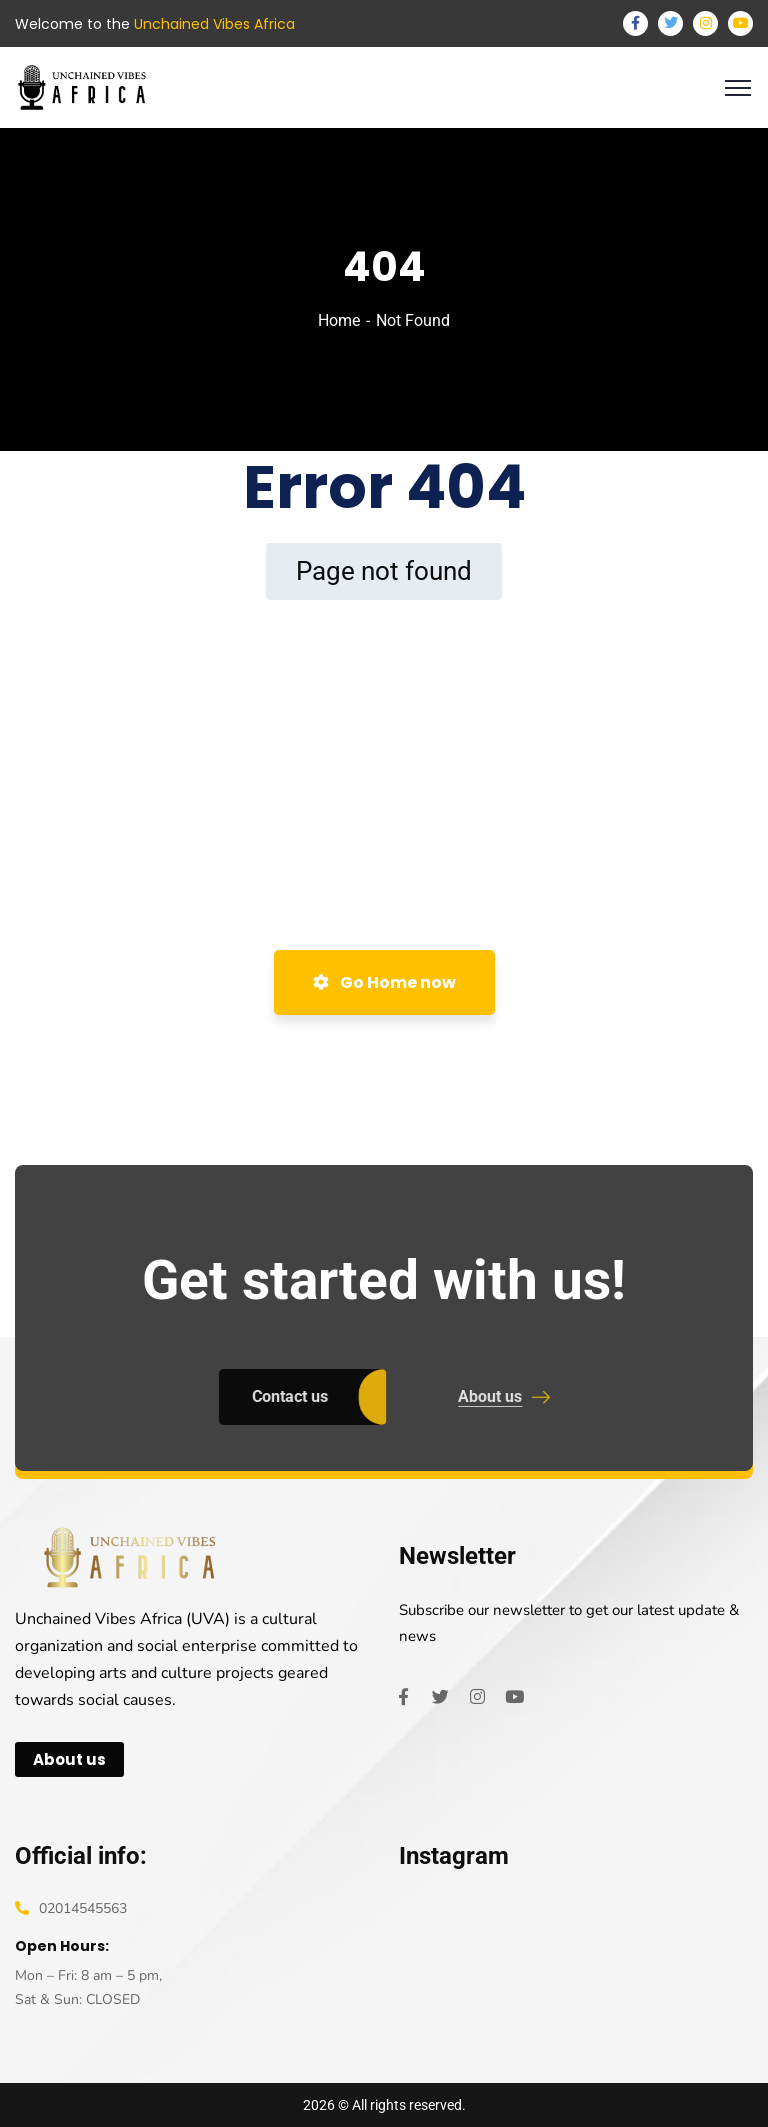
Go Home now (384, 982)
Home (339, 320)
